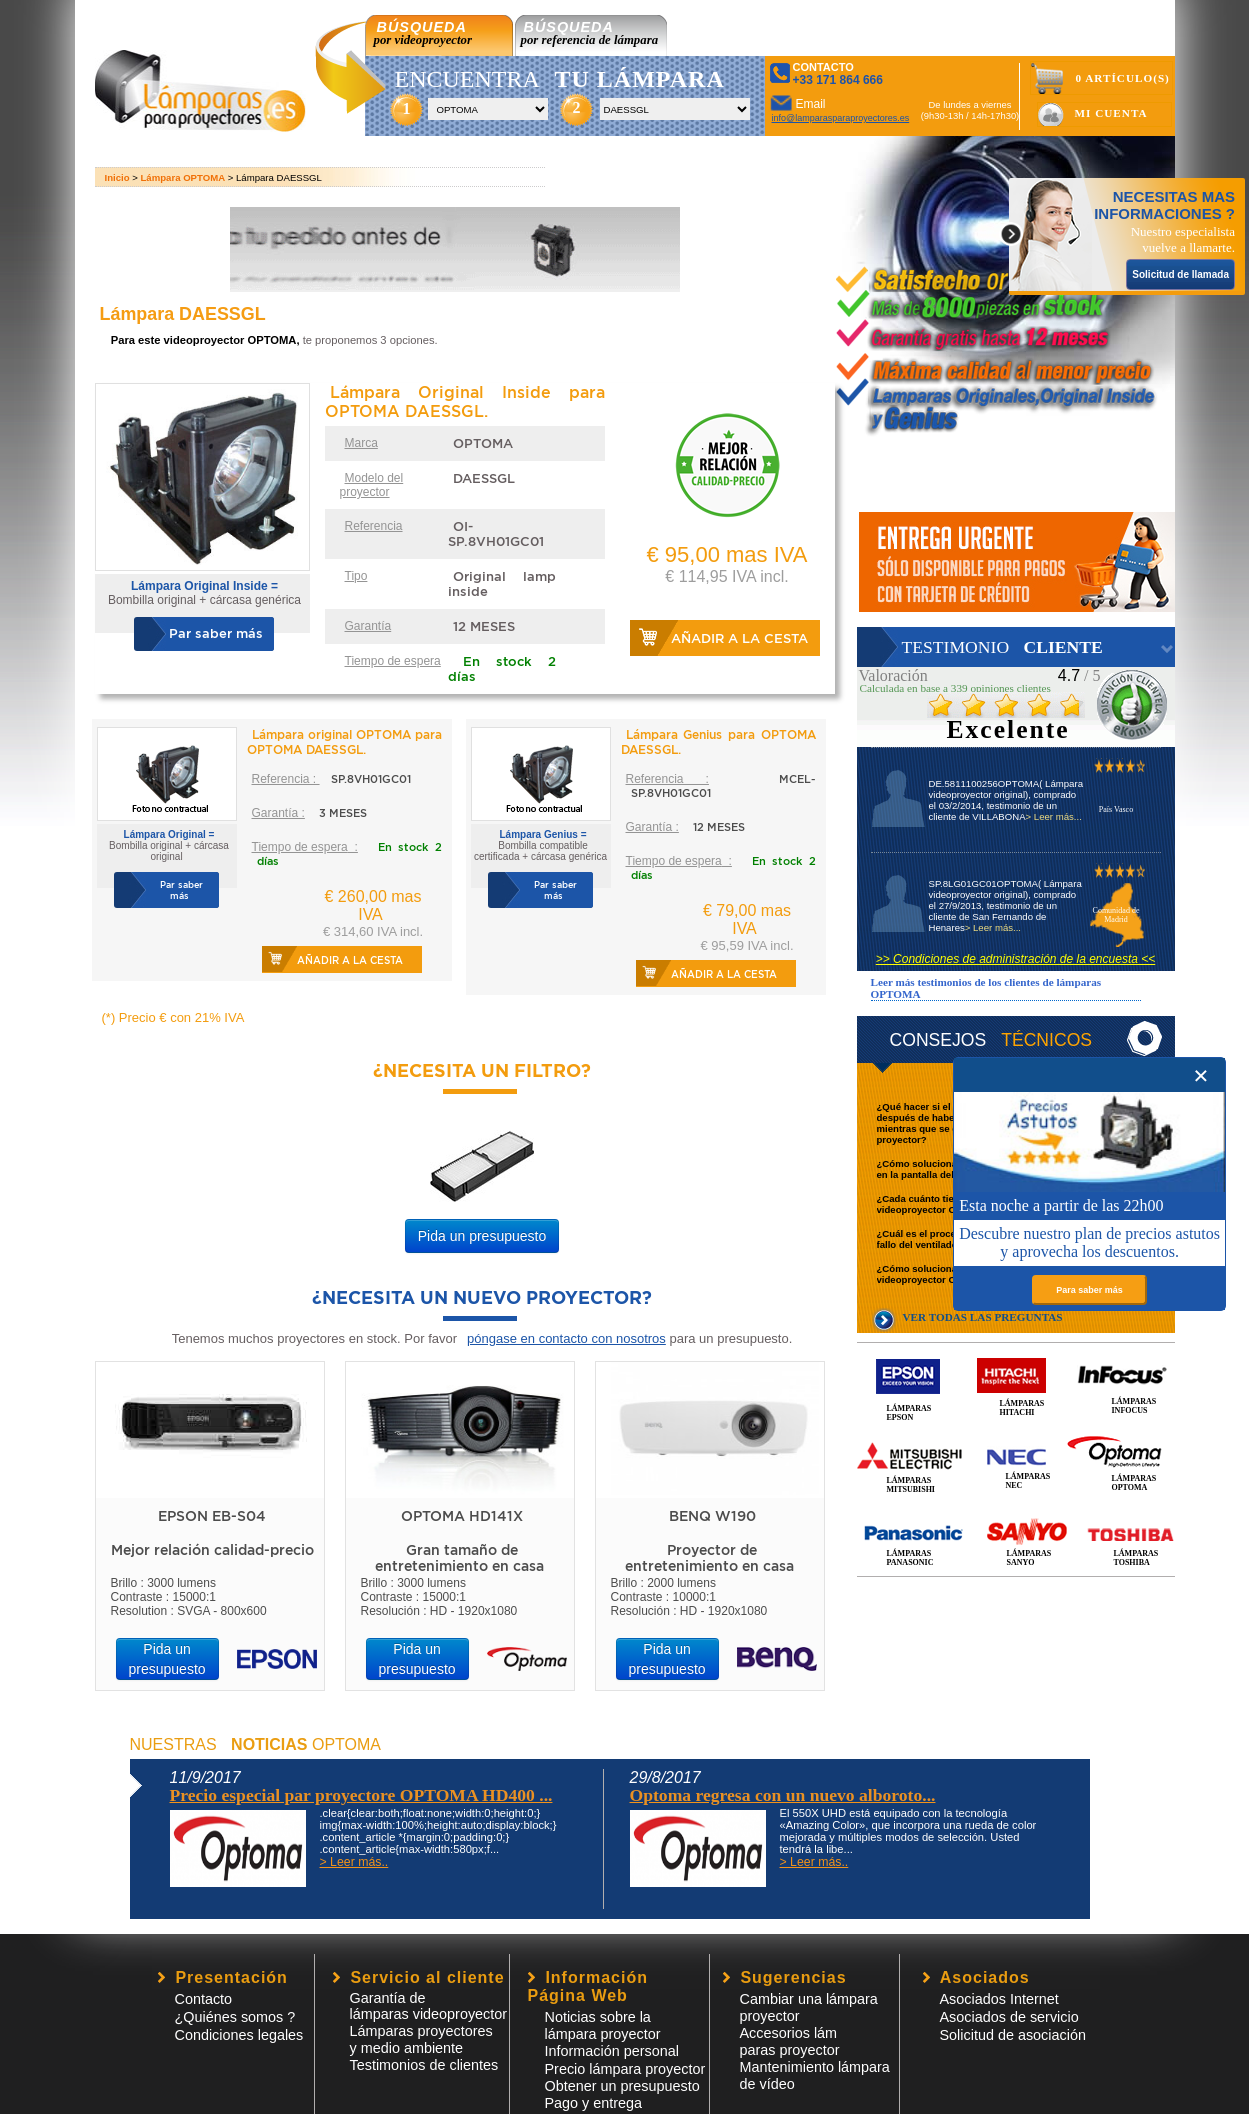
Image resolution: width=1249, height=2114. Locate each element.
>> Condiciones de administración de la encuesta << (1016, 959)
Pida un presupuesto (482, 1236)
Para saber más (1089, 1290)
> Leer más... (1054, 816)
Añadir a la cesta (739, 638)
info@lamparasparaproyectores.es (841, 118)
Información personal (612, 2051)
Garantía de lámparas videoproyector (429, 2006)
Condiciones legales (239, 2035)
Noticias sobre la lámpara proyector (603, 2025)
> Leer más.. (354, 1862)
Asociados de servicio (1009, 2017)
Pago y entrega (594, 2103)
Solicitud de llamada (1180, 274)
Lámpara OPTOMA (183, 177)
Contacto (204, 1999)
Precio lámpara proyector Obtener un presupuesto (625, 2077)
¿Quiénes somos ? (235, 2017)
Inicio (117, 177)
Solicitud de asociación (1013, 2035)
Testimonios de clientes (424, 2065)
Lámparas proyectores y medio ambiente (421, 2039)
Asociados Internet (999, 1999)
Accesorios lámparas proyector (790, 2041)
